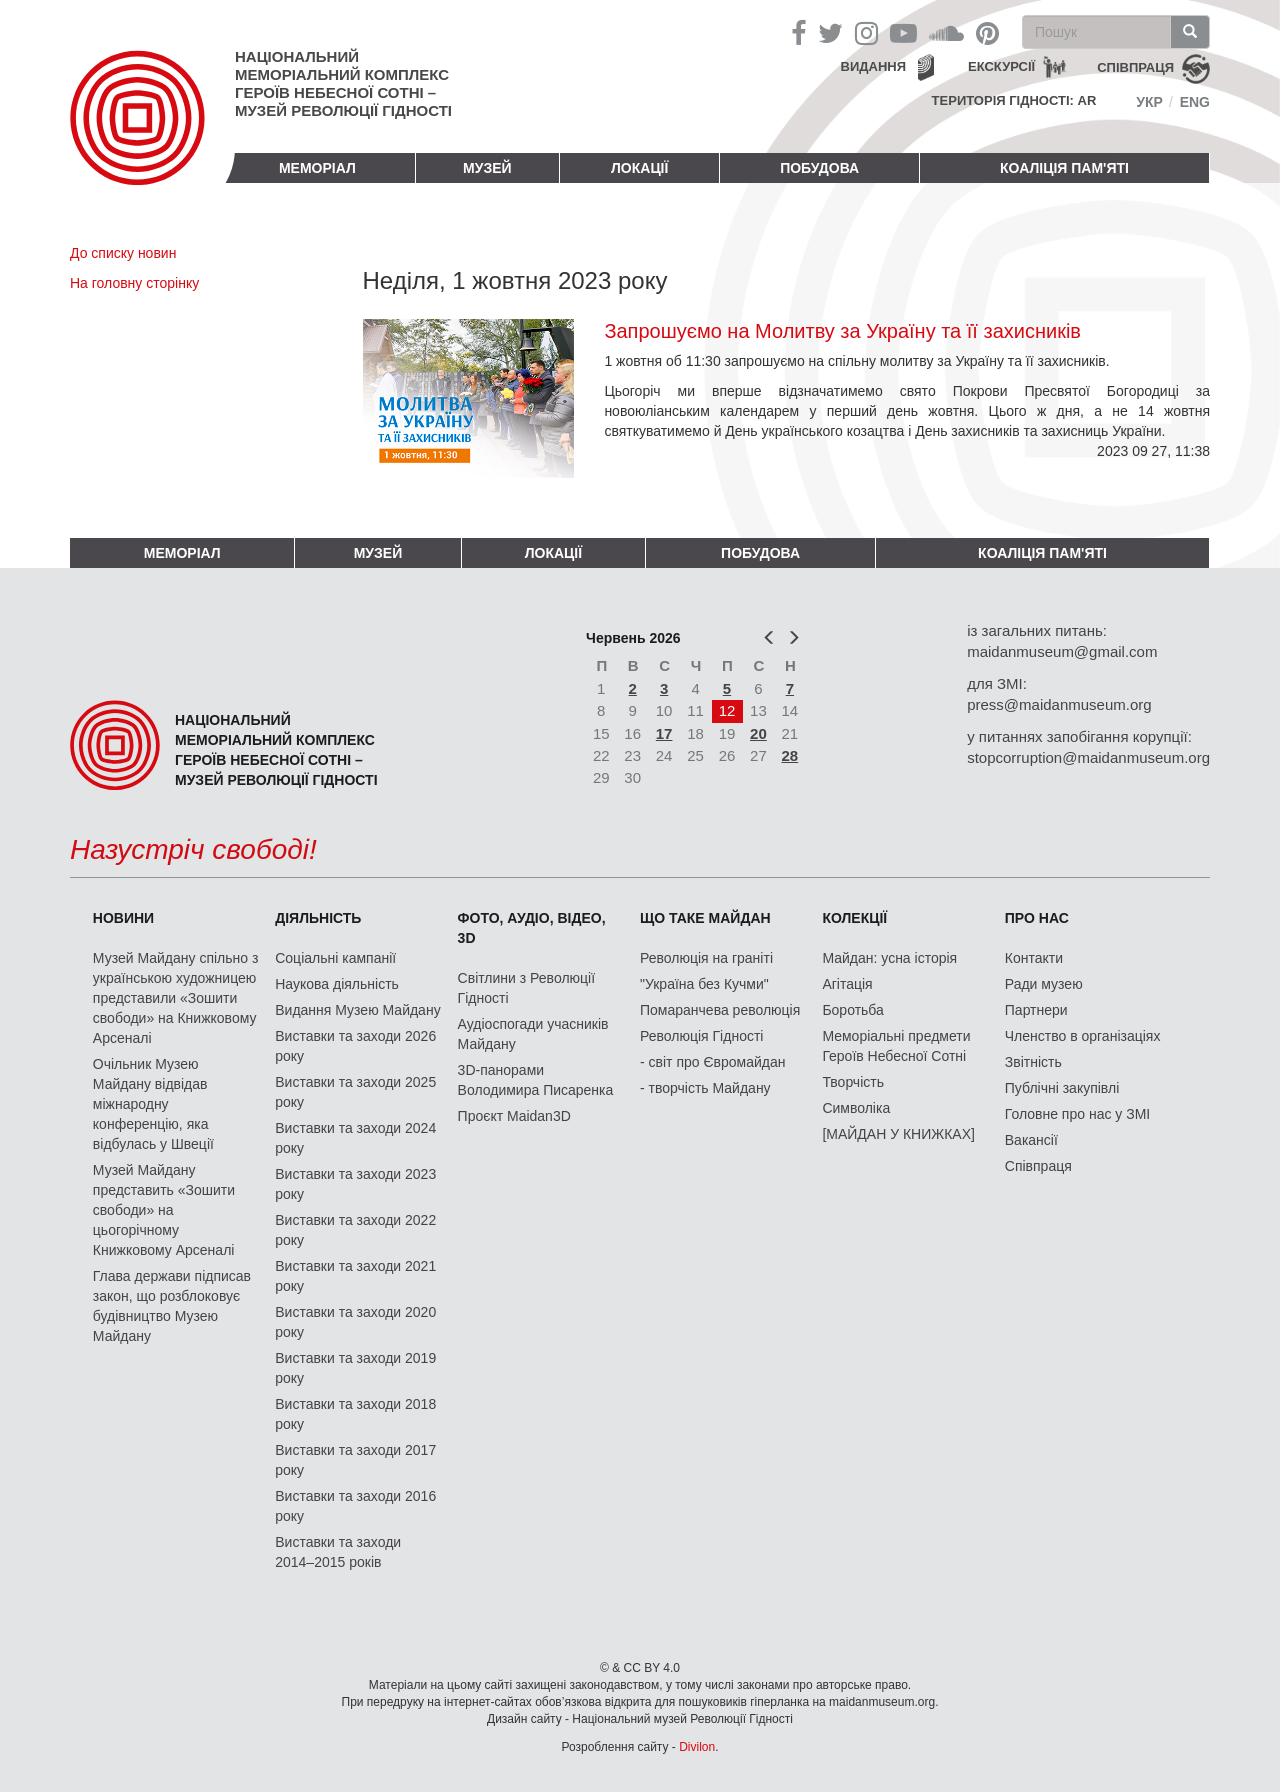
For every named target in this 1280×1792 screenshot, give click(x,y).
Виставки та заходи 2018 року (355, 1414)
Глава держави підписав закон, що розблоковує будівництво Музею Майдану (172, 1306)
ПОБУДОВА (819, 168)
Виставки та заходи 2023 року (355, 1184)
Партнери (1036, 1010)
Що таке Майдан (705, 918)
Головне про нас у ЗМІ (1077, 1114)
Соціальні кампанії (335, 958)
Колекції (854, 918)
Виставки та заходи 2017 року (355, 1460)
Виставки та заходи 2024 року (355, 1138)
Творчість (853, 1082)
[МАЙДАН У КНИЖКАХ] (898, 1134)
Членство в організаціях (1083, 1036)
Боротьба (852, 1010)
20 (758, 733)
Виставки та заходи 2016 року (355, 1506)
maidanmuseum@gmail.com (1062, 651)
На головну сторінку (134, 283)
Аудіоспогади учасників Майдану (533, 1034)
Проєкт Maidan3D (514, 1116)
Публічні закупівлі (1062, 1088)
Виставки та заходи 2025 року (355, 1092)
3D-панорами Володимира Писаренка (536, 1080)
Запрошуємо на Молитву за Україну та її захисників (842, 331)
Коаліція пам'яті (1064, 168)
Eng (1195, 102)
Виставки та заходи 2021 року (355, 1276)
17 (664, 733)
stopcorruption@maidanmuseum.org (1088, 757)
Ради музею (1044, 984)
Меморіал (317, 168)
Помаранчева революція (720, 1010)
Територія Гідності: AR (1014, 100)
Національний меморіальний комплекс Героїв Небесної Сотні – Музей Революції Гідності (343, 83)
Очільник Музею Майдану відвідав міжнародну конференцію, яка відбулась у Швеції (153, 1104)
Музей (487, 168)
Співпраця (1038, 1166)
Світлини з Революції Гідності (526, 988)
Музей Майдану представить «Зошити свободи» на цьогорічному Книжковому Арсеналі (164, 1210)
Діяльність (318, 918)
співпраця (1135, 67)
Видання (874, 66)
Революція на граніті (706, 958)
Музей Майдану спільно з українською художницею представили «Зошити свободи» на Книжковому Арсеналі (176, 998)
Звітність (1033, 1062)
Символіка (856, 1108)
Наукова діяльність (337, 984)
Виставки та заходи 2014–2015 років (338, 1552)
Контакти (1034, 958)
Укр (1149, 102)
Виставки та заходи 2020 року (355, 1322)
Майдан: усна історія (889, 958)
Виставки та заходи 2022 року (355, 1230)
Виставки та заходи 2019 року (355, 1368)
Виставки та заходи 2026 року (355, 1046)
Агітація (847, 984)
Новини (123, 918)
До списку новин (123, 253)
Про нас (1037, 918)
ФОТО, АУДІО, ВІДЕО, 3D (532, 928)
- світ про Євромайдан (712, 1062)
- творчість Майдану (705, 1088)
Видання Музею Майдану (357, 1010)
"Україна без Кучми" (704, 984)
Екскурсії (1001, 66)
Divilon (697, 1747)
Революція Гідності (701, 1036)
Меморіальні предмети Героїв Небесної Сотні (896, 1046)
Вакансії (1031, 1140)
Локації (639, 168)
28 (790, 755)
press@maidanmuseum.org (1059, 704)
